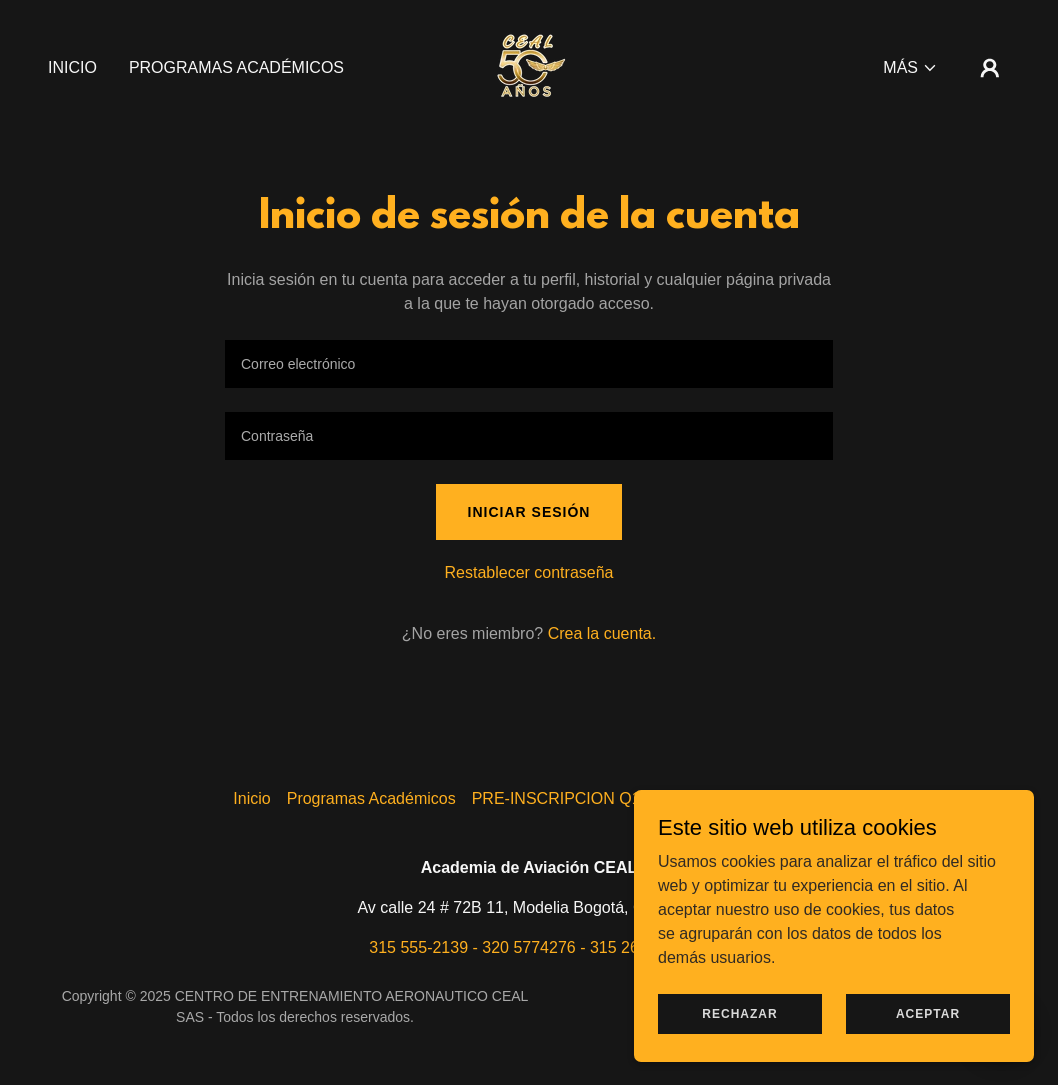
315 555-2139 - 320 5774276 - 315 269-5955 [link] (528, 947)
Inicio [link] (72, 67)
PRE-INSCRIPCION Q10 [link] (561, 798)
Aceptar (928, 1013)
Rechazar (739, 1013)
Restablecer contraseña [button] (529, 572)
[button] (910, 68)
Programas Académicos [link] (236, 67)
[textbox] (529, 364)
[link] (528, 66)
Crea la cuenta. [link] (602, 633)
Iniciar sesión (529, 512)
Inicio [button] (251, 798)
